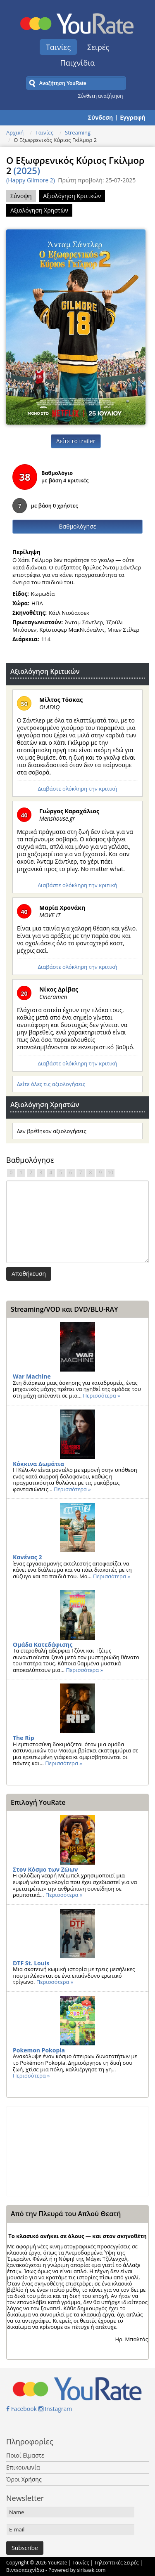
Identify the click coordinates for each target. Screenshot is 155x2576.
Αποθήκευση (29, 1273)
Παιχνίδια (77, 63)
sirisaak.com (91, 2570)
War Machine (32, 1376)
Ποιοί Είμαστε (25, 2455)
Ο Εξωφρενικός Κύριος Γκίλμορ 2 (75, 165)
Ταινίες (58, 47)
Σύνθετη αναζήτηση (100, 95)
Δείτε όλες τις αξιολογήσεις (51, 1084)
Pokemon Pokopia (39, 2050)
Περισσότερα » (101, 1395)
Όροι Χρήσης (24, 2479)
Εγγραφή (132, 117)
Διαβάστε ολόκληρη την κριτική (77, 788)
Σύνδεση (100, 117)
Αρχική (15, 132)
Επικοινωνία (23, 2467)
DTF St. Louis (31, 1963)
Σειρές (98, 47)
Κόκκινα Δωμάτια (38, 1464)
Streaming (78, 132)
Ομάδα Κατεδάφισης (42, 1644)
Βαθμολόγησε (77, 526)
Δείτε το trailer (75, 441)
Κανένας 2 (27, 1557)
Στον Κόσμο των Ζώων (45, 1869)
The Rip (23, 1738)
